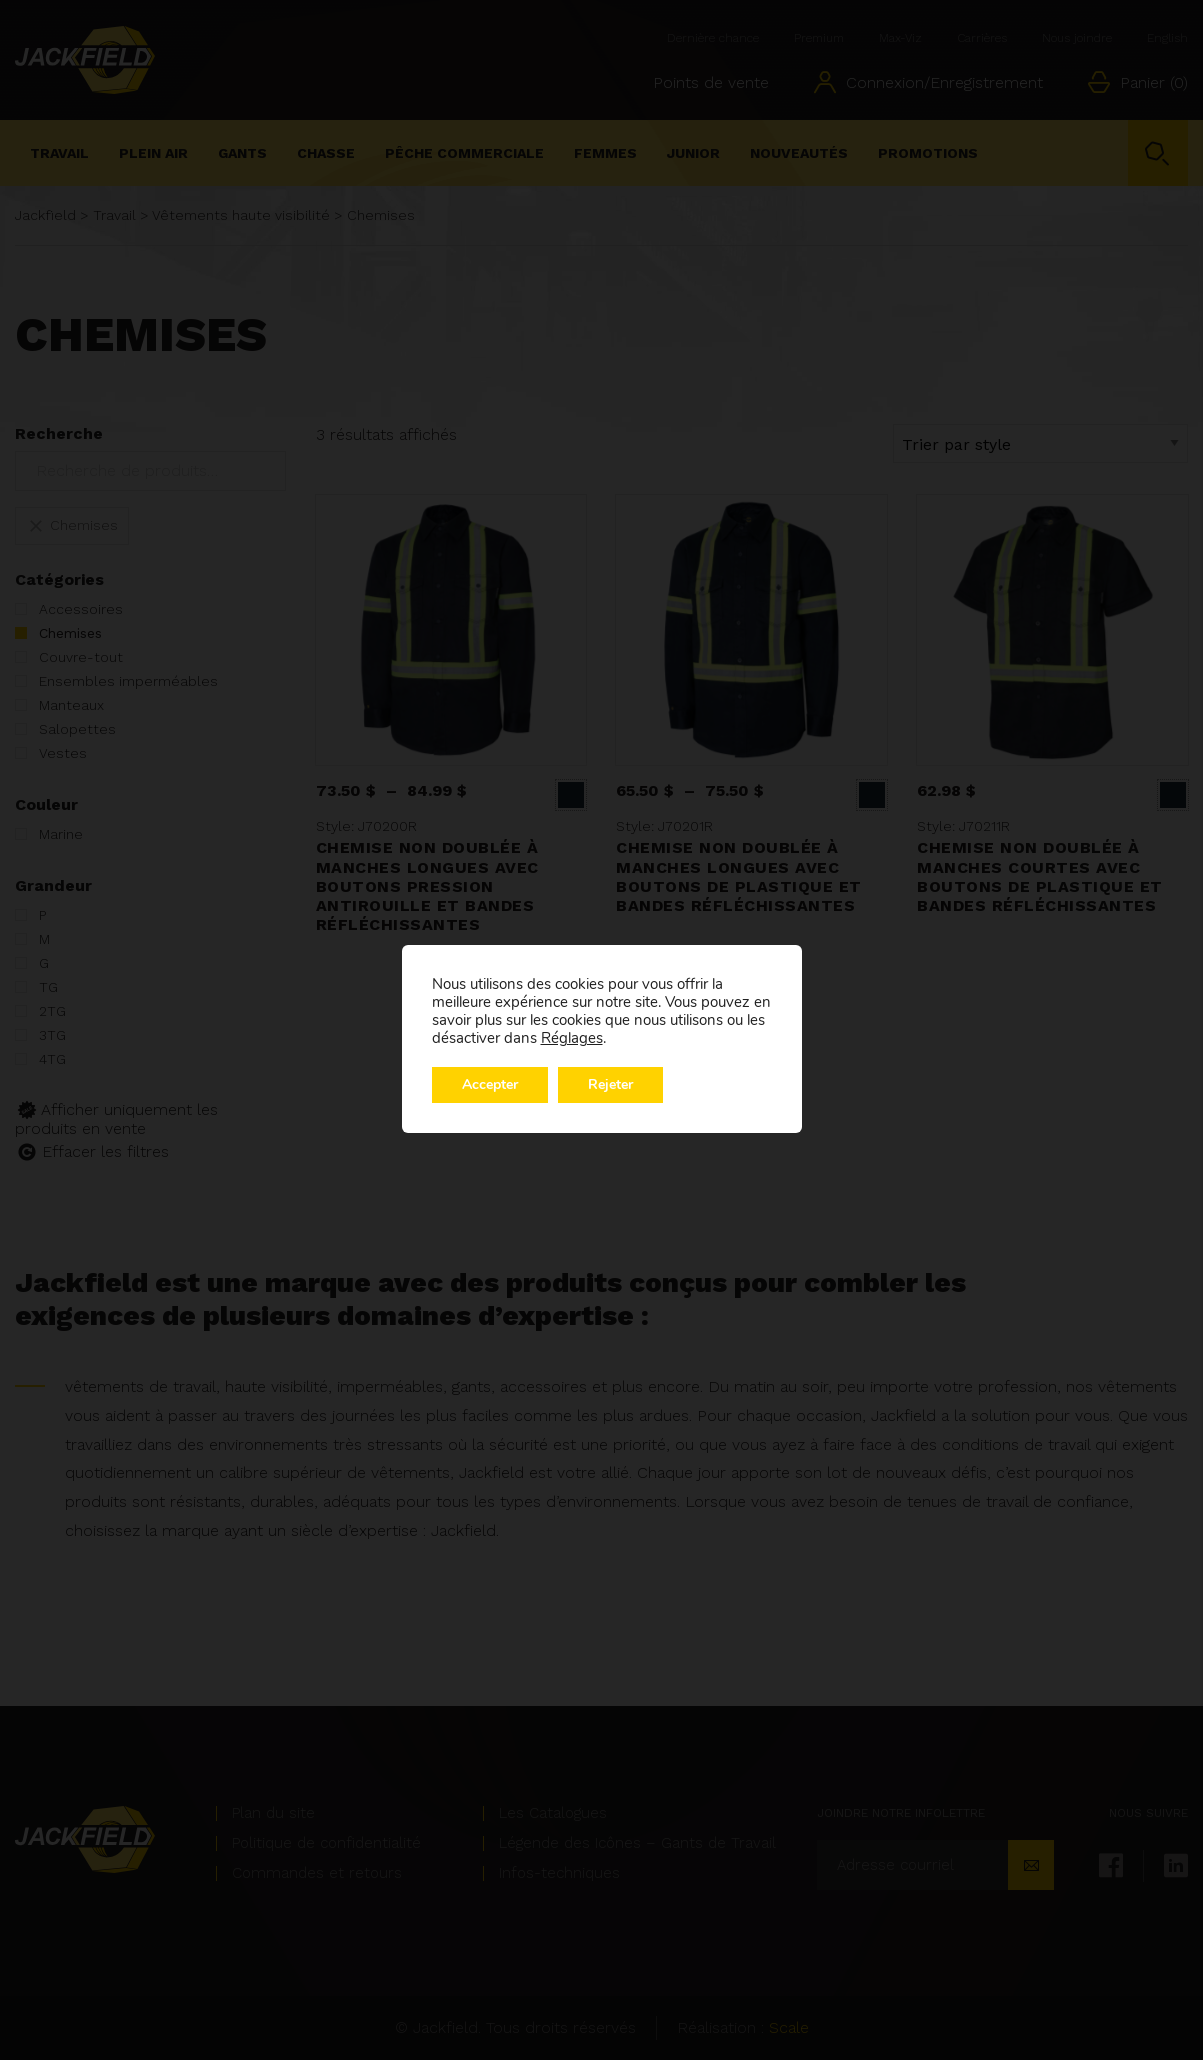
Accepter (490, 1084)
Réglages (572, 1038)
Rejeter (610, 1084)
